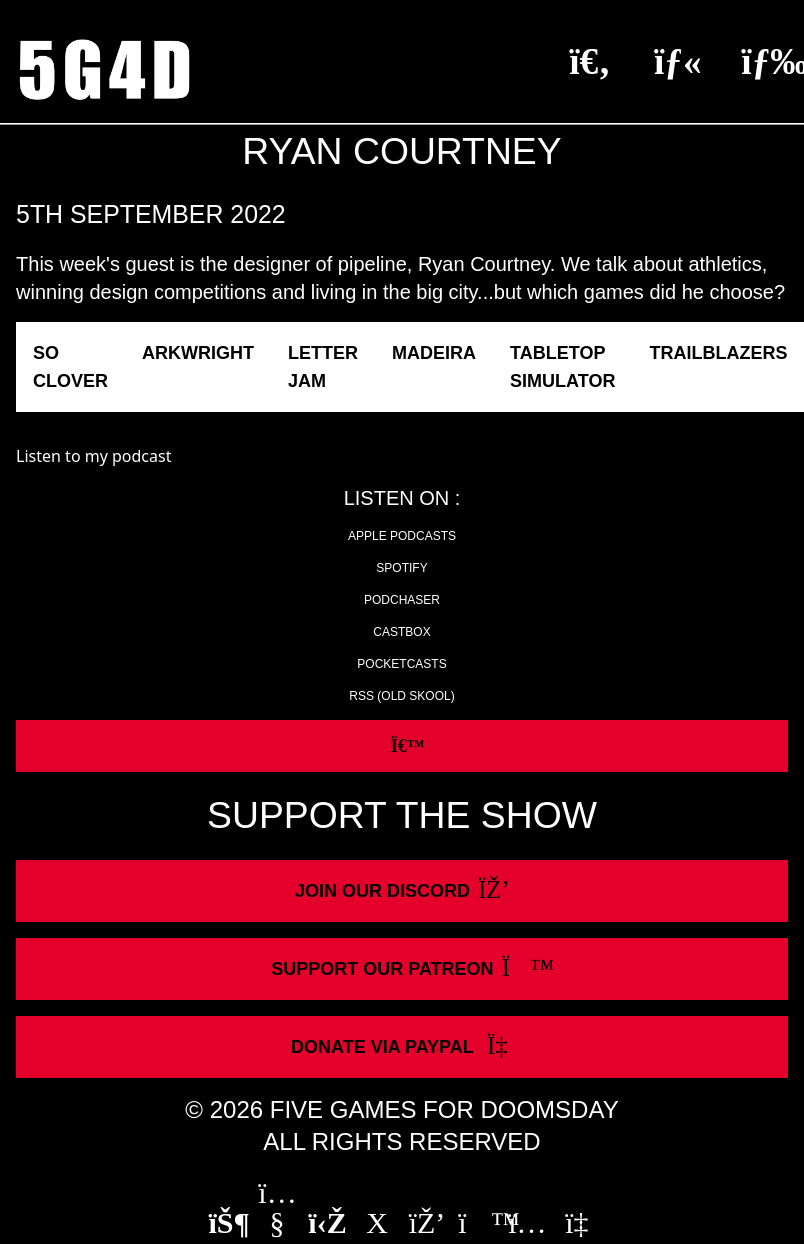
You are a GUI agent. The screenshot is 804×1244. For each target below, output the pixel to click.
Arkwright (198, 353)
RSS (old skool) (401, 696)
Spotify (401, 568)
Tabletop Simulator (562, 367)
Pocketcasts (401, 664)
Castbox (401, 632)
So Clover (70, 367)
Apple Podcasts (402, 536)
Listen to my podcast (93, 456)
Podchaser (402, 600)
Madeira (434, 353)
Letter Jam (323, 367)
